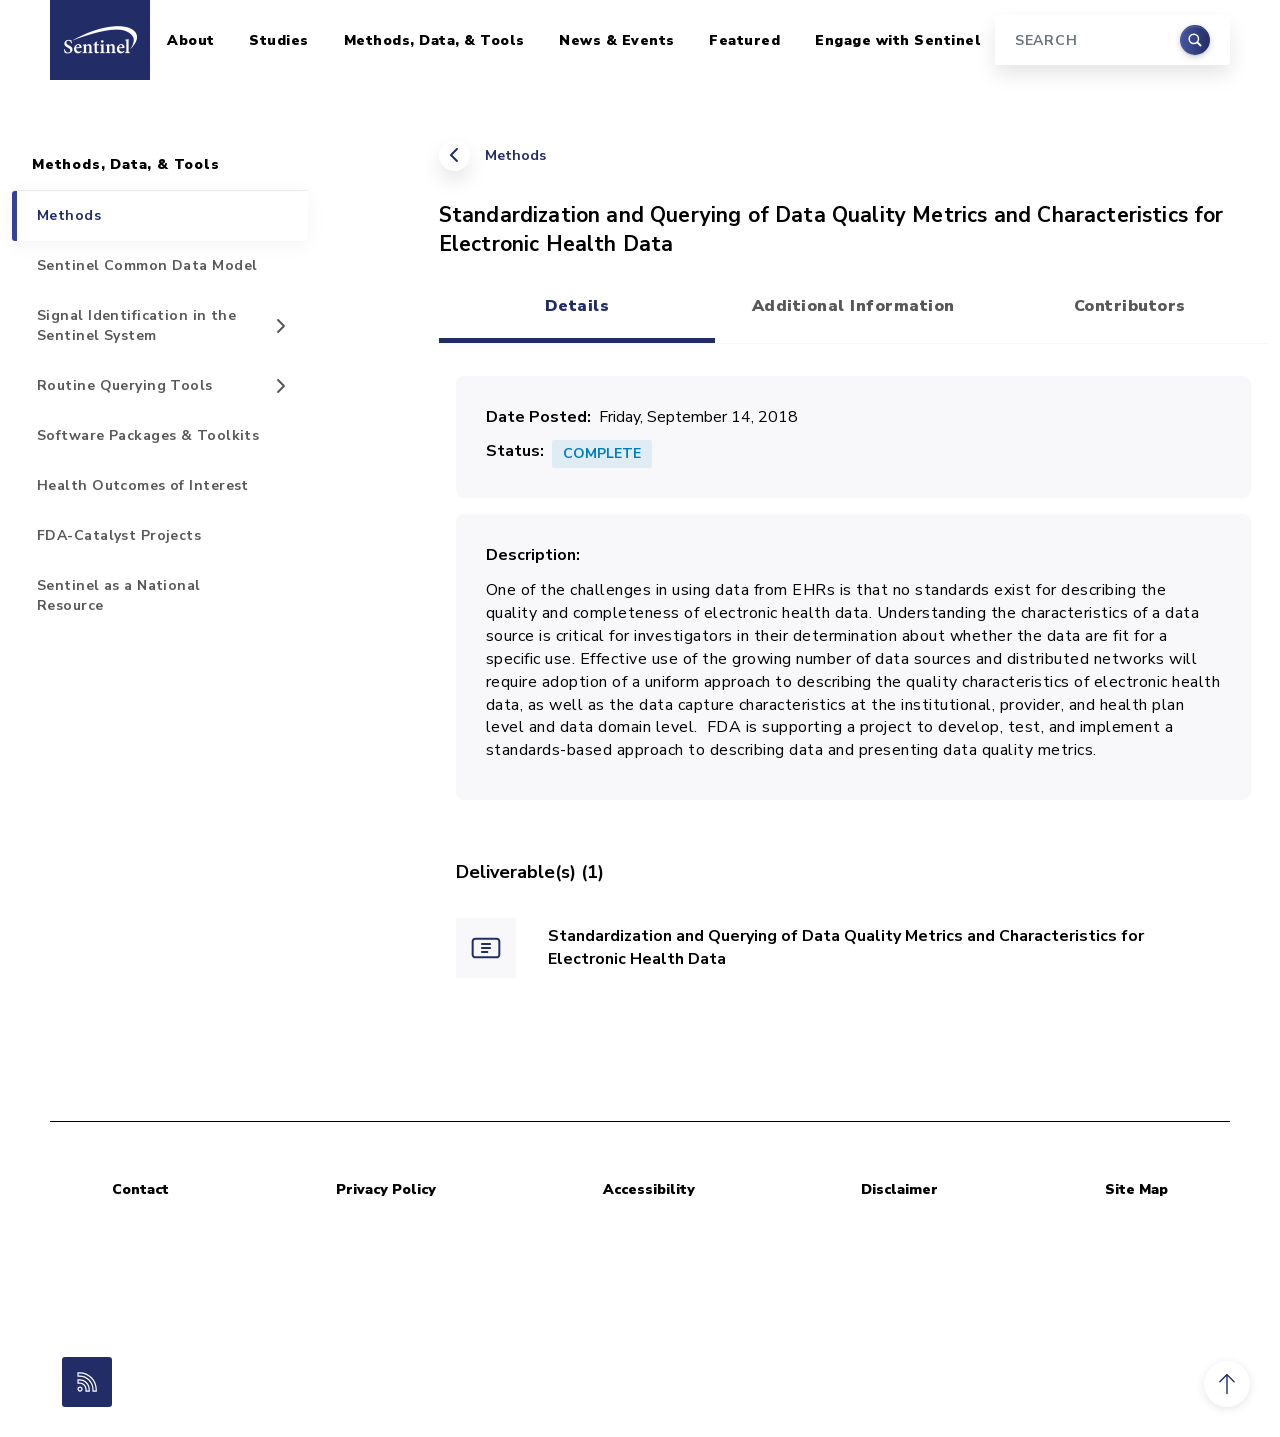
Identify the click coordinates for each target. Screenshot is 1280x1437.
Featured (744, 40)
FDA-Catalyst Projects (119, 535)
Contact (140, 1189)
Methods (515, 155)
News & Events (617, 40)
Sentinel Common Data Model (147, 265)
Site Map (1136, 1189)
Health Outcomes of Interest (143, 485)
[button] (1227, 1384)
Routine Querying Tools (125, 385)
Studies (279, 40)
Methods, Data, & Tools (434, 40)
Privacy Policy (386, 1189)
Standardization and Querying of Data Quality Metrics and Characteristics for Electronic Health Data (846, 947)
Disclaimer (899, 1189)
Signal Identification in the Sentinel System (136, 325)
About (191, 40)
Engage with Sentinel (898, 40)
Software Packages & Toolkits (148, 435)
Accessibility (649, 1189)
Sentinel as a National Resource (119, 595)
